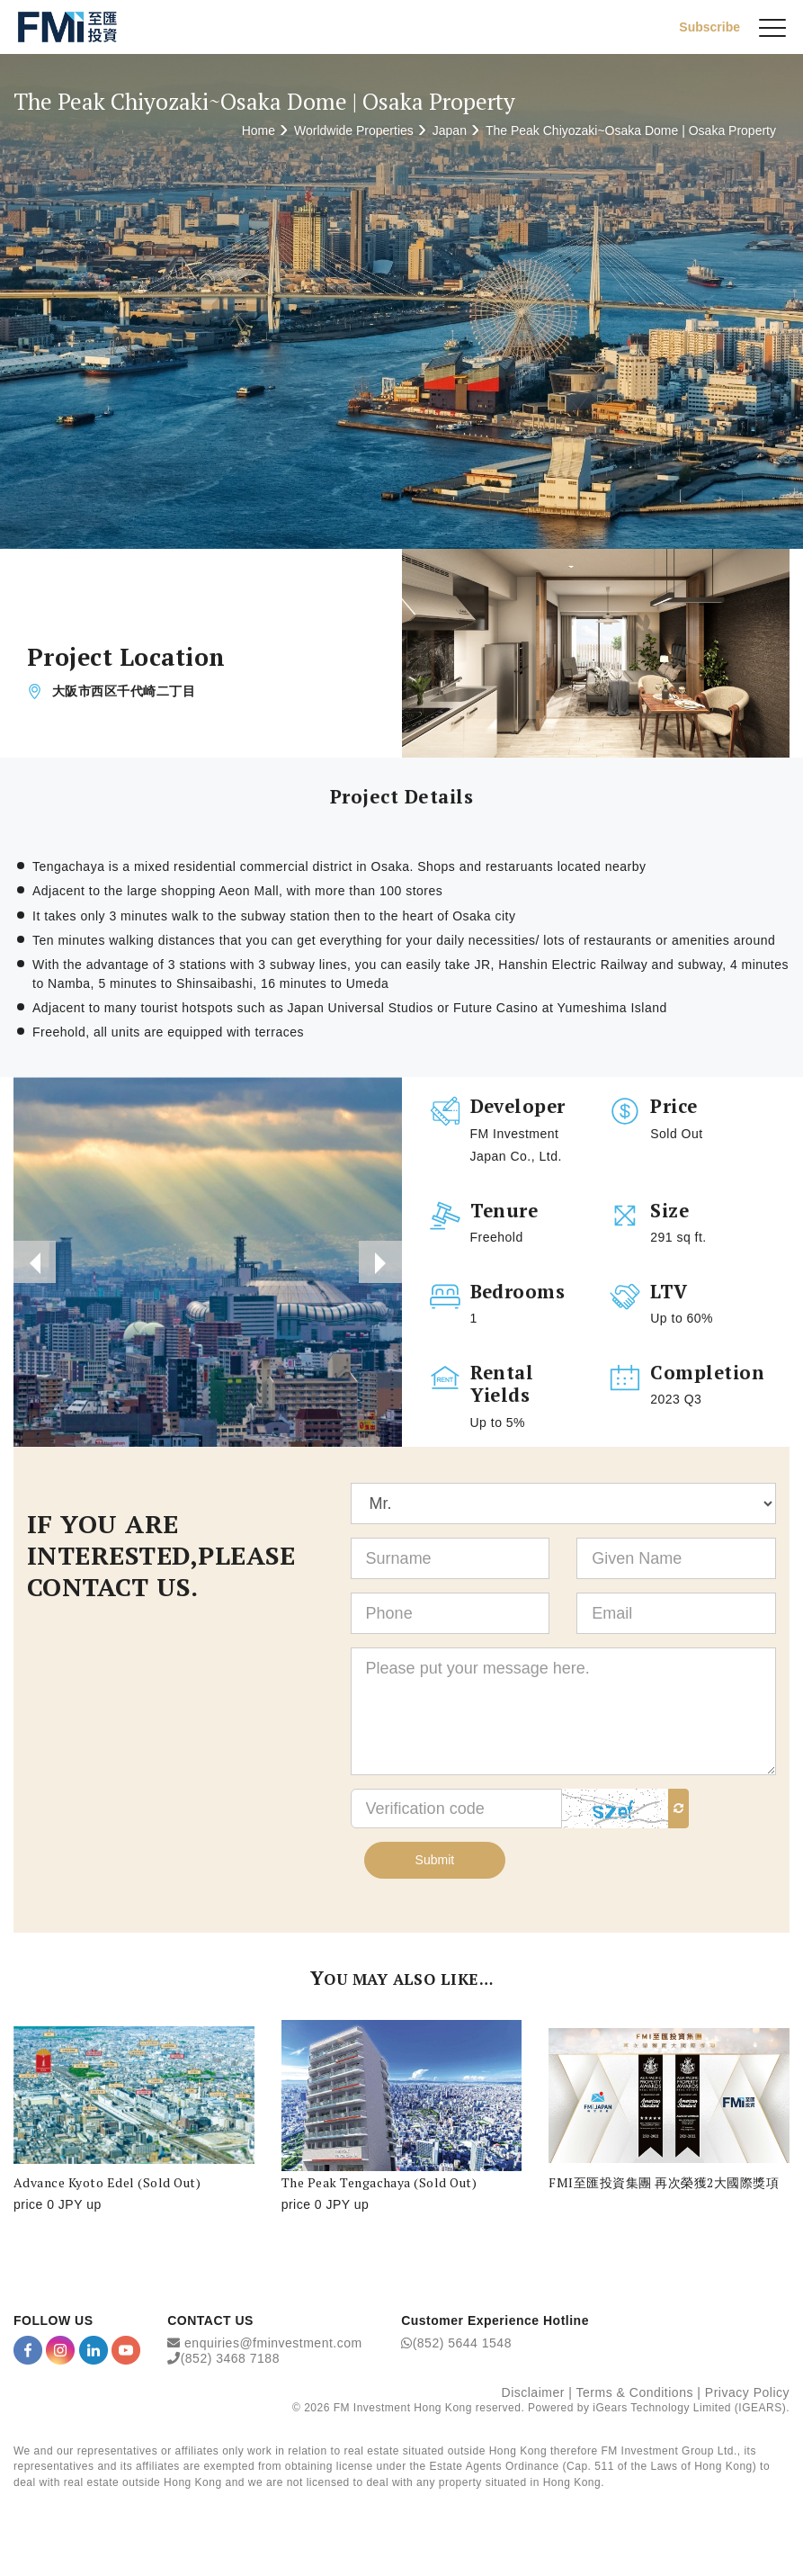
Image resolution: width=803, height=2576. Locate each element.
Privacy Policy (747, 2395)
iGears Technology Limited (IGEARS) (689, 2411)
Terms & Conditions (634, 2395)
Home (258, 130)
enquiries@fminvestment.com (273, 2345)
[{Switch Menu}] (772, 27)
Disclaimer (533, 2395)
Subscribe (709, 26)
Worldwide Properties (354, 130)
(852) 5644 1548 (462, 2345)
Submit (435, 1862)
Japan (450, 130)
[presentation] (35, 1263)
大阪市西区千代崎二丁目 (123, 692)
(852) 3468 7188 (230, 2362)
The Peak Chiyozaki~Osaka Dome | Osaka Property (631, 130)
